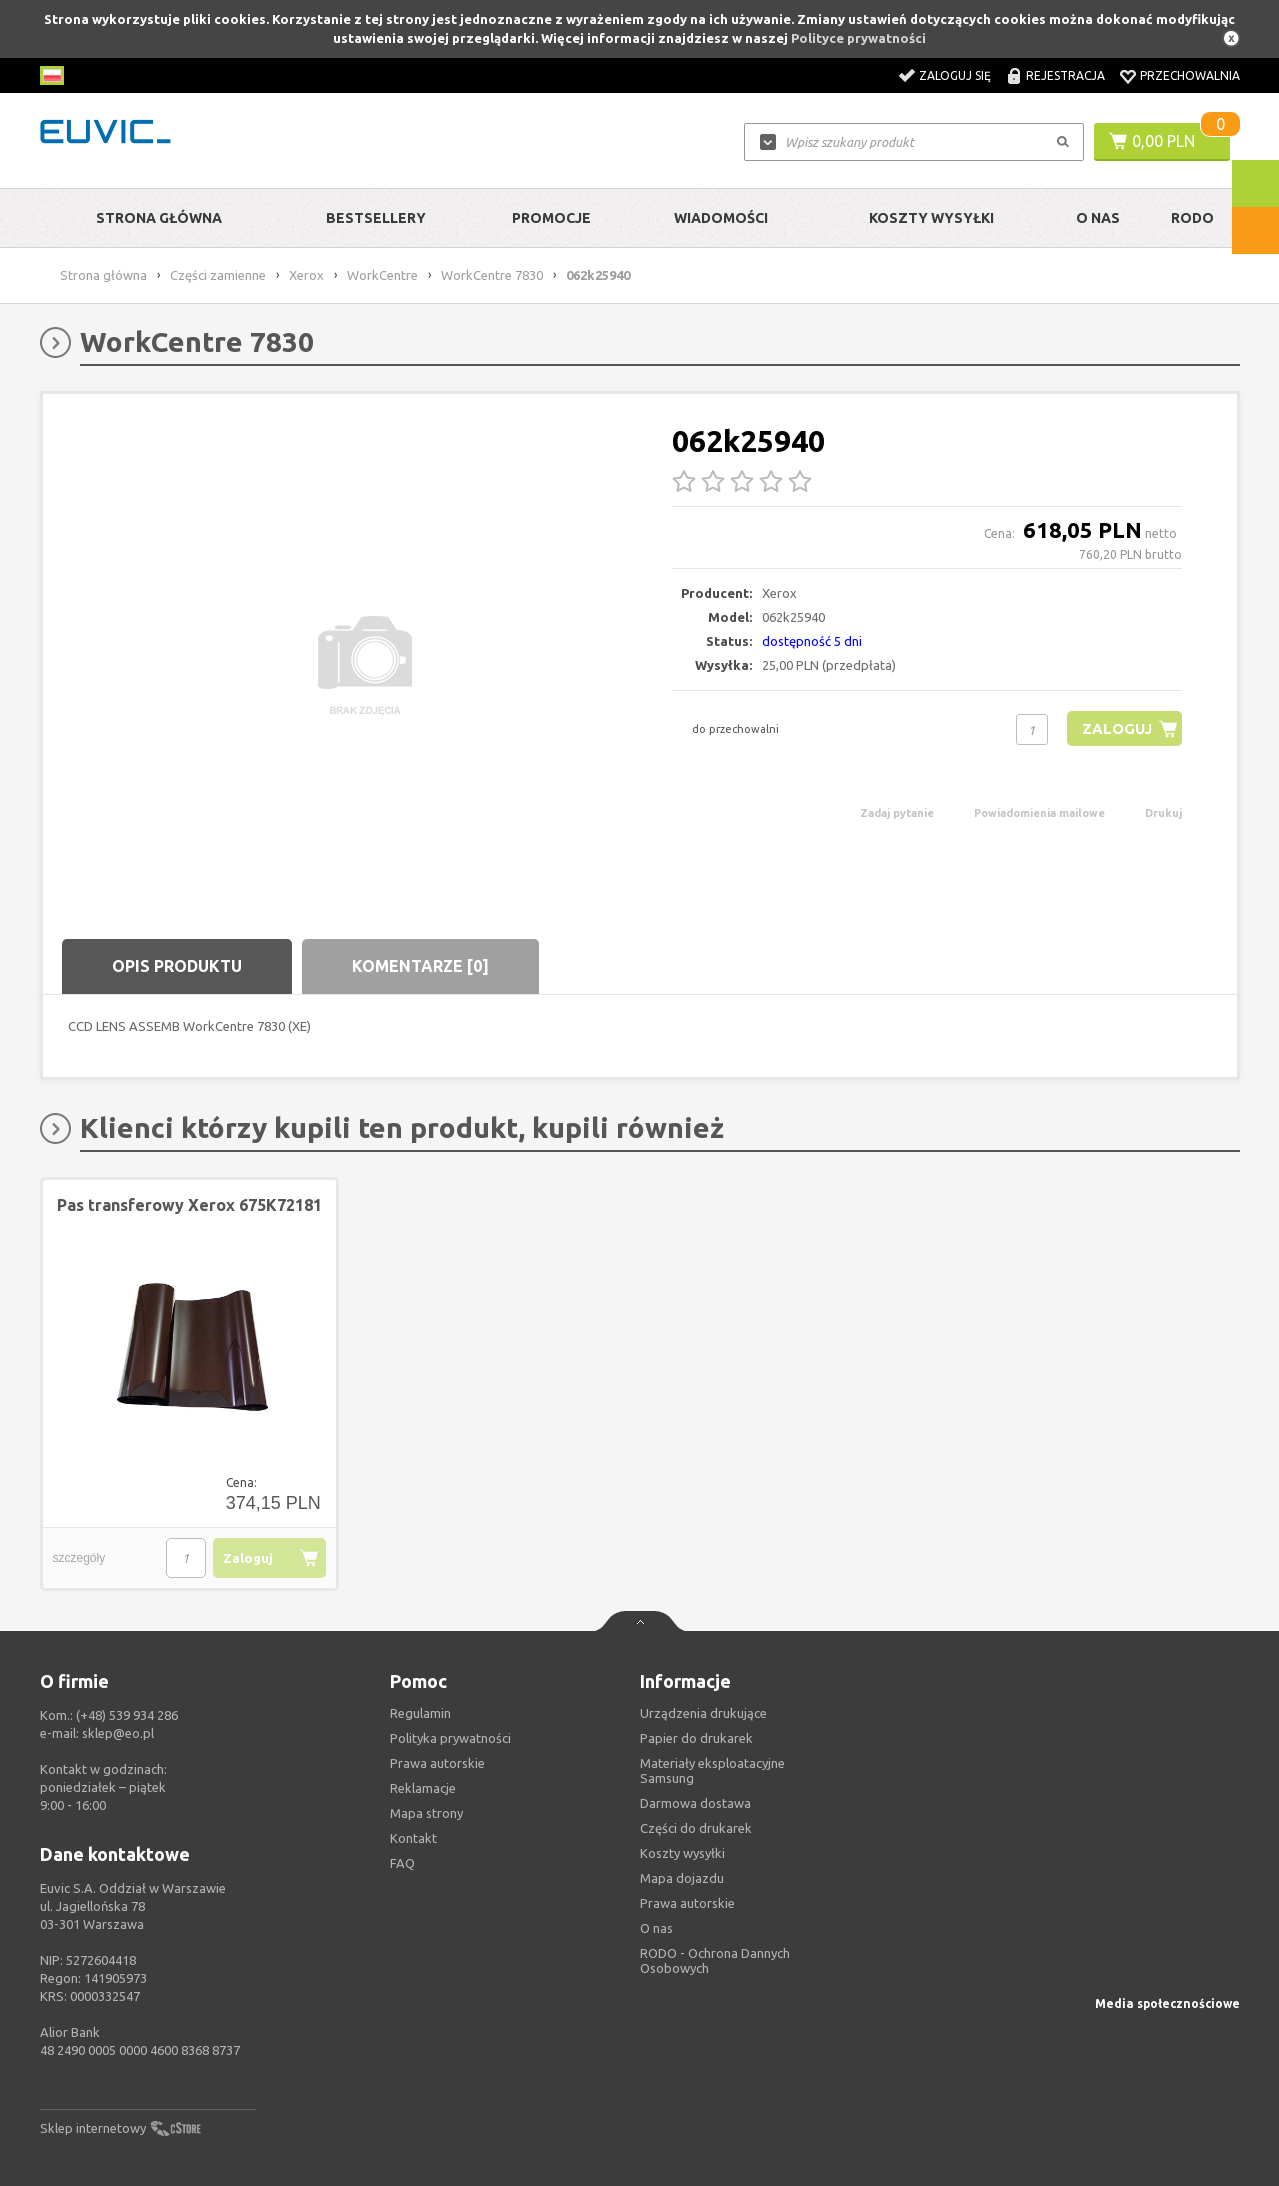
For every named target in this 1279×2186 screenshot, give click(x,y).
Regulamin (420, 1713)
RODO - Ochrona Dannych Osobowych (715, 1960)
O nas (656, 1928)
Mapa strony (426, 1813)
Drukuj (1163, 813)
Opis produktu (177, 966)
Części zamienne (218, 275)
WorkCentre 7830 (492, 275)
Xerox (306, 275)
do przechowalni (735, 729)
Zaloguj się (955, 75)
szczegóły (79, 1558)
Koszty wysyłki (931, 218)
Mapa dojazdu (682, 1878)
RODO (1192, 218)
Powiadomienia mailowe (1039, 813)
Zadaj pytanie (897, 813)
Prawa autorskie (687, 1903)
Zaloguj (1116, 728)
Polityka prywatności (450, 1738)
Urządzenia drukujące (703, 1713)
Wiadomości (721, 218)
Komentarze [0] (420, 966)
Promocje (551, 218)
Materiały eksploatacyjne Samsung (712, 1770)
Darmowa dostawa (695, 1803)
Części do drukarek (696, 1828)
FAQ (402, 1863)
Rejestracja (1065, 75)
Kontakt (413, 1838)
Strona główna (159, 218)
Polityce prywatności (858, 38)
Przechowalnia (1190, 75)
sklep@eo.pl (118, 1733)
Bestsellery (376, 218)
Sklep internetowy (93, 2128)
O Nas (1098, 218)
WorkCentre (382, 275)
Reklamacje (423, 1788)
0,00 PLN (1163, 141)
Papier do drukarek (696, 1738)
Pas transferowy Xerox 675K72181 (189, 1205)
